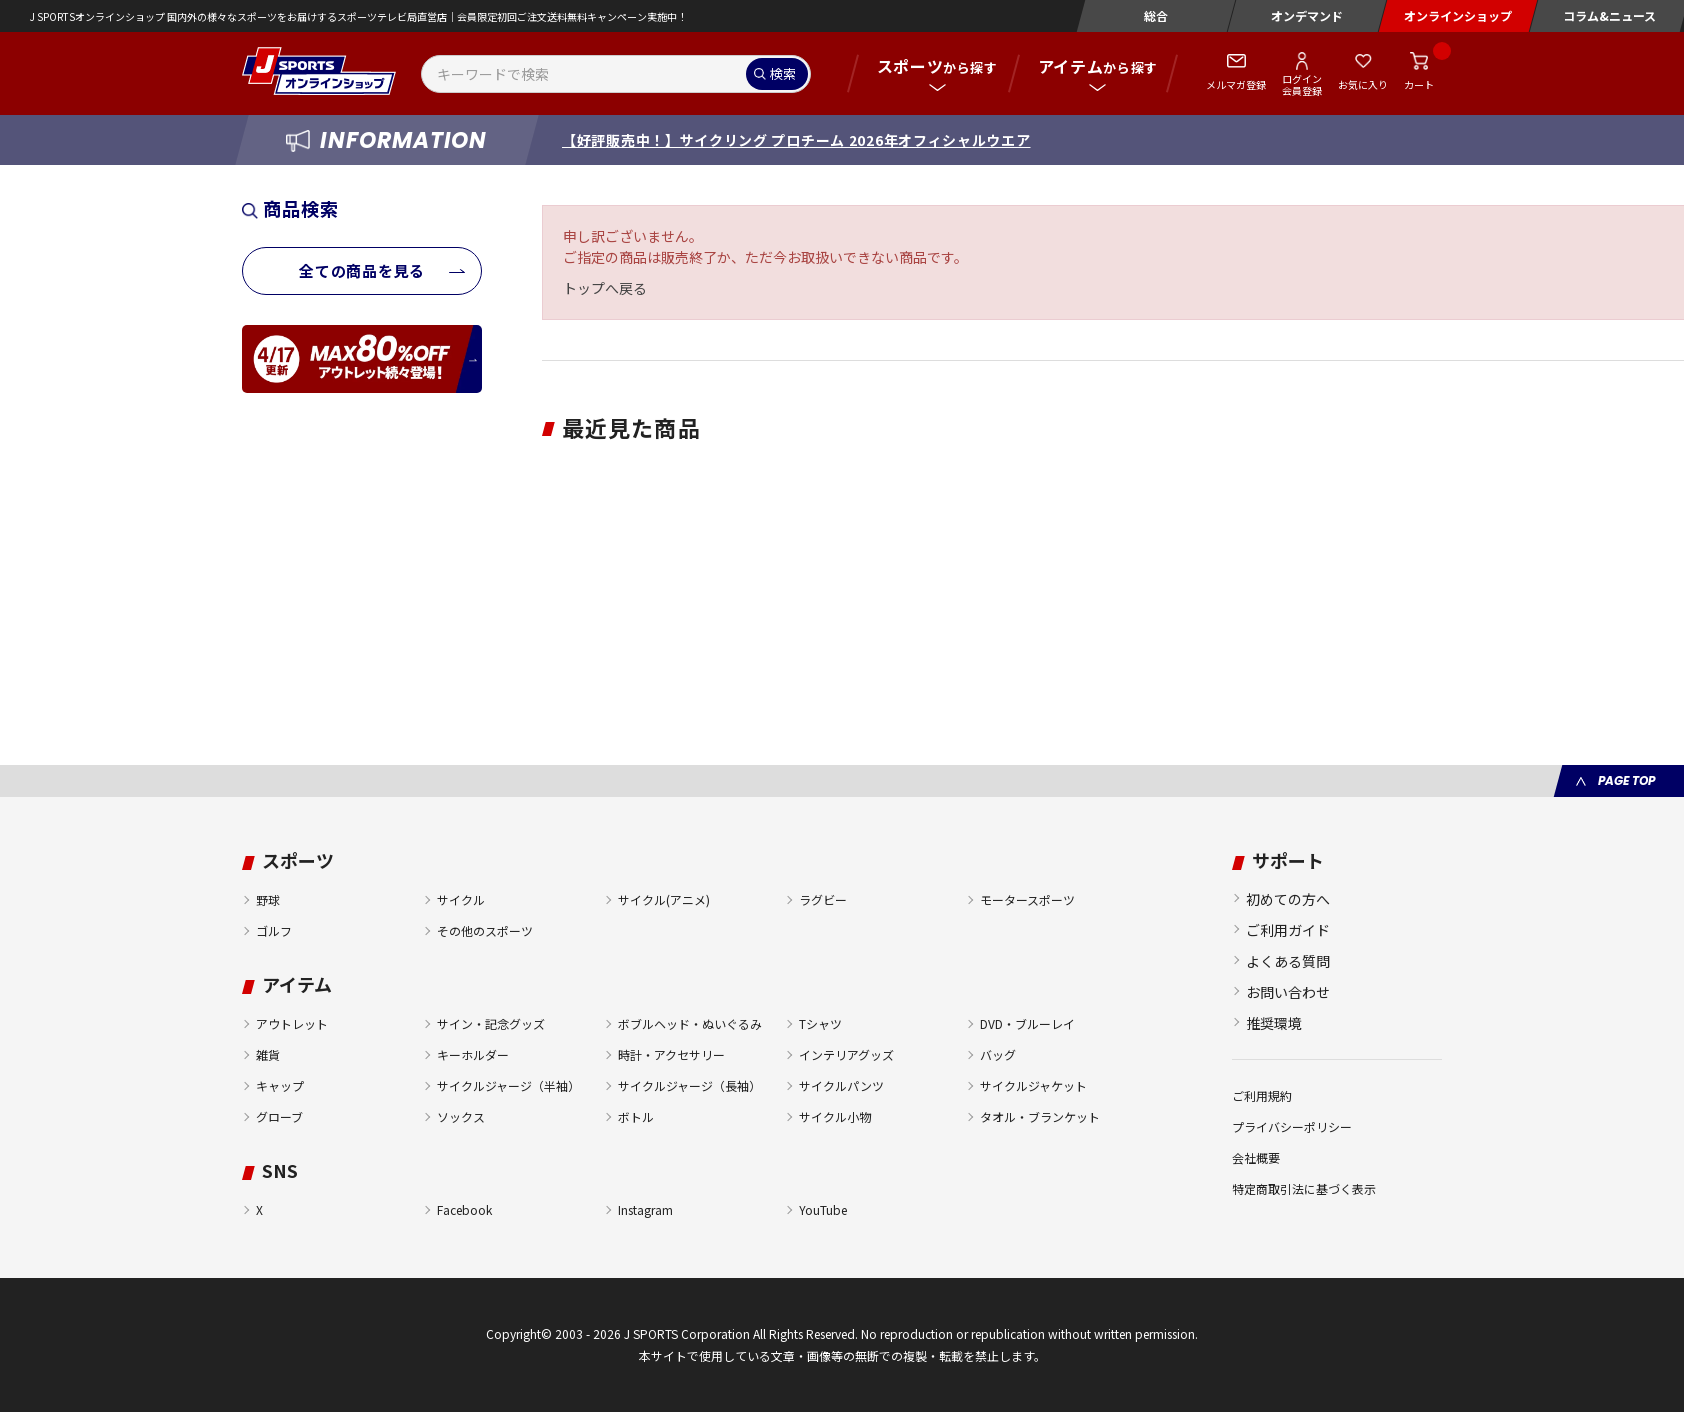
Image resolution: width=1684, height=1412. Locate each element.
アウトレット (292, 1023)
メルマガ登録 (1236, 84)
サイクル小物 (835, 1116)
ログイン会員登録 (1302, 84)
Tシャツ (820, 1023)
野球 (268, 899)
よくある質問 (1288, 961)
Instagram (645, 1209)
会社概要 (1256, 1157)
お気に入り (1363, 84)
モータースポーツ (1027, 899)
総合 (1156, 15)
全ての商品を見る (362, 270)
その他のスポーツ (485, 930)
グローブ (279, 1116)
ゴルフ (274, 930)
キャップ (280, 1085)
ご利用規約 (1262, 1095)
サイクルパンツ (841, 1085)
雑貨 (268, 1054)
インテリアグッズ (846, 1054)
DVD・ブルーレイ (1027, 1023)
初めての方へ (1288, 899)
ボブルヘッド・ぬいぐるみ (690, 1023)
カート (1419, 84)
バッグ (998, 1054)
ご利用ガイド (1288, 930)
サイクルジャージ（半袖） (508, 1085)
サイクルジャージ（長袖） (689, 1085)
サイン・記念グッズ (491, 1023)
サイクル (461, 899)
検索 (783, 73)
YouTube (823, 1209)
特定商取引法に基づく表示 (1304, 1188)
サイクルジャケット (1033, 1085)
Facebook (464, 1209)
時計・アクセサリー (671, 1054)
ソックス (461, 1116)
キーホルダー (473, 1054)
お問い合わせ (1288, 992)
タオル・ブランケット (1040, 1116)
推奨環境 (1274, 1023)
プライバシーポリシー (1292, 1126)
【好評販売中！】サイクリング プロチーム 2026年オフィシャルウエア (796, 140)
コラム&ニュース (1609, 15)
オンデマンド (1307, 15)
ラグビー (823, 899)
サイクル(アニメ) (664, 899)
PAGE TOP (1626, 780)
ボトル (636, 1116)
